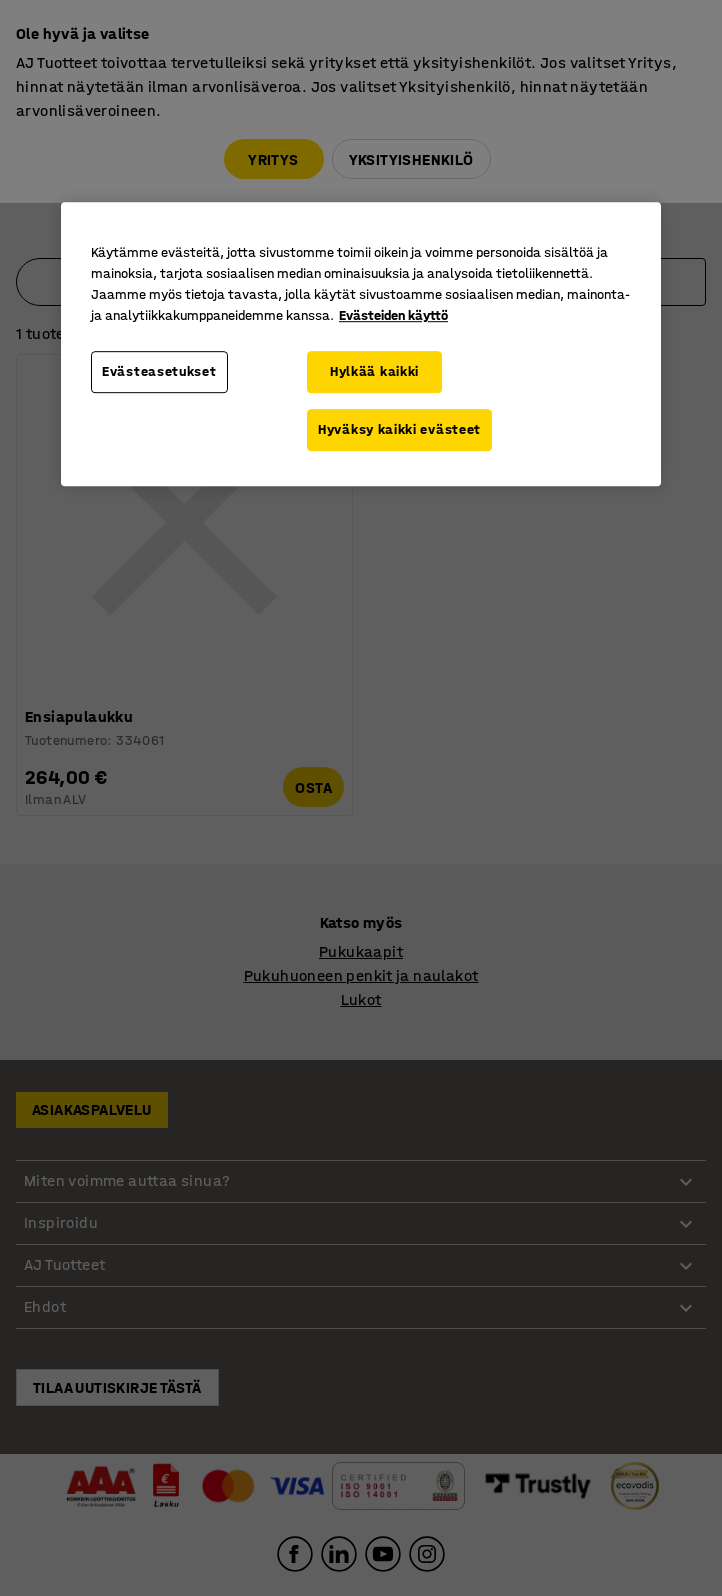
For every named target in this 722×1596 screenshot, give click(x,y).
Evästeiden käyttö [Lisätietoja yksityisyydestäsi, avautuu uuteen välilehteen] (393, 316)
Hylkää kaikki (374, 372)
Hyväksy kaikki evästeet (399, 429)
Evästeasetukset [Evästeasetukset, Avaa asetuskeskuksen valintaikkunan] (159, 372)
